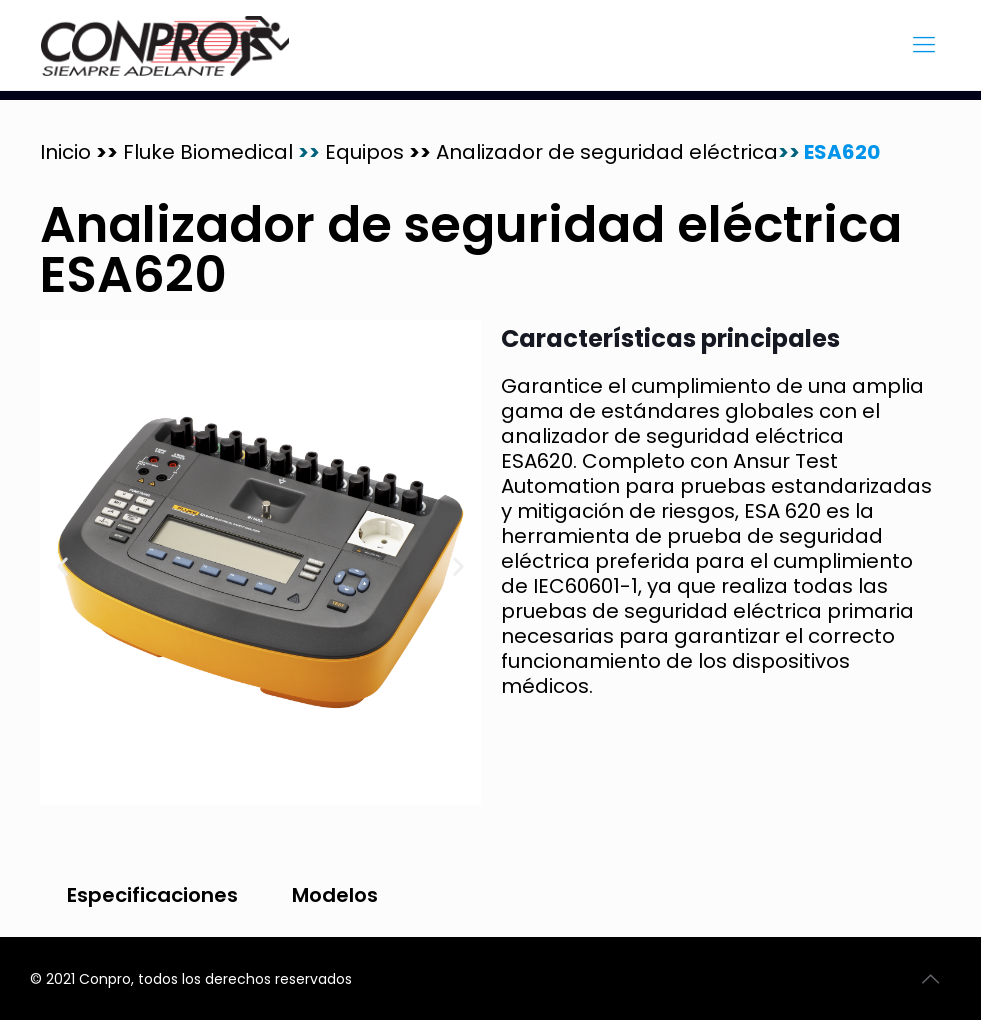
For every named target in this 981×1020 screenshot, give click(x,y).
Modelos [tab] (335, 895)
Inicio (68, 152)
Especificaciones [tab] (152, 895)
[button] (62, 566)
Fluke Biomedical (221, 152)
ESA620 (840, 152)
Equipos (367, 152)
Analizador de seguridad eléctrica (607, 152)
